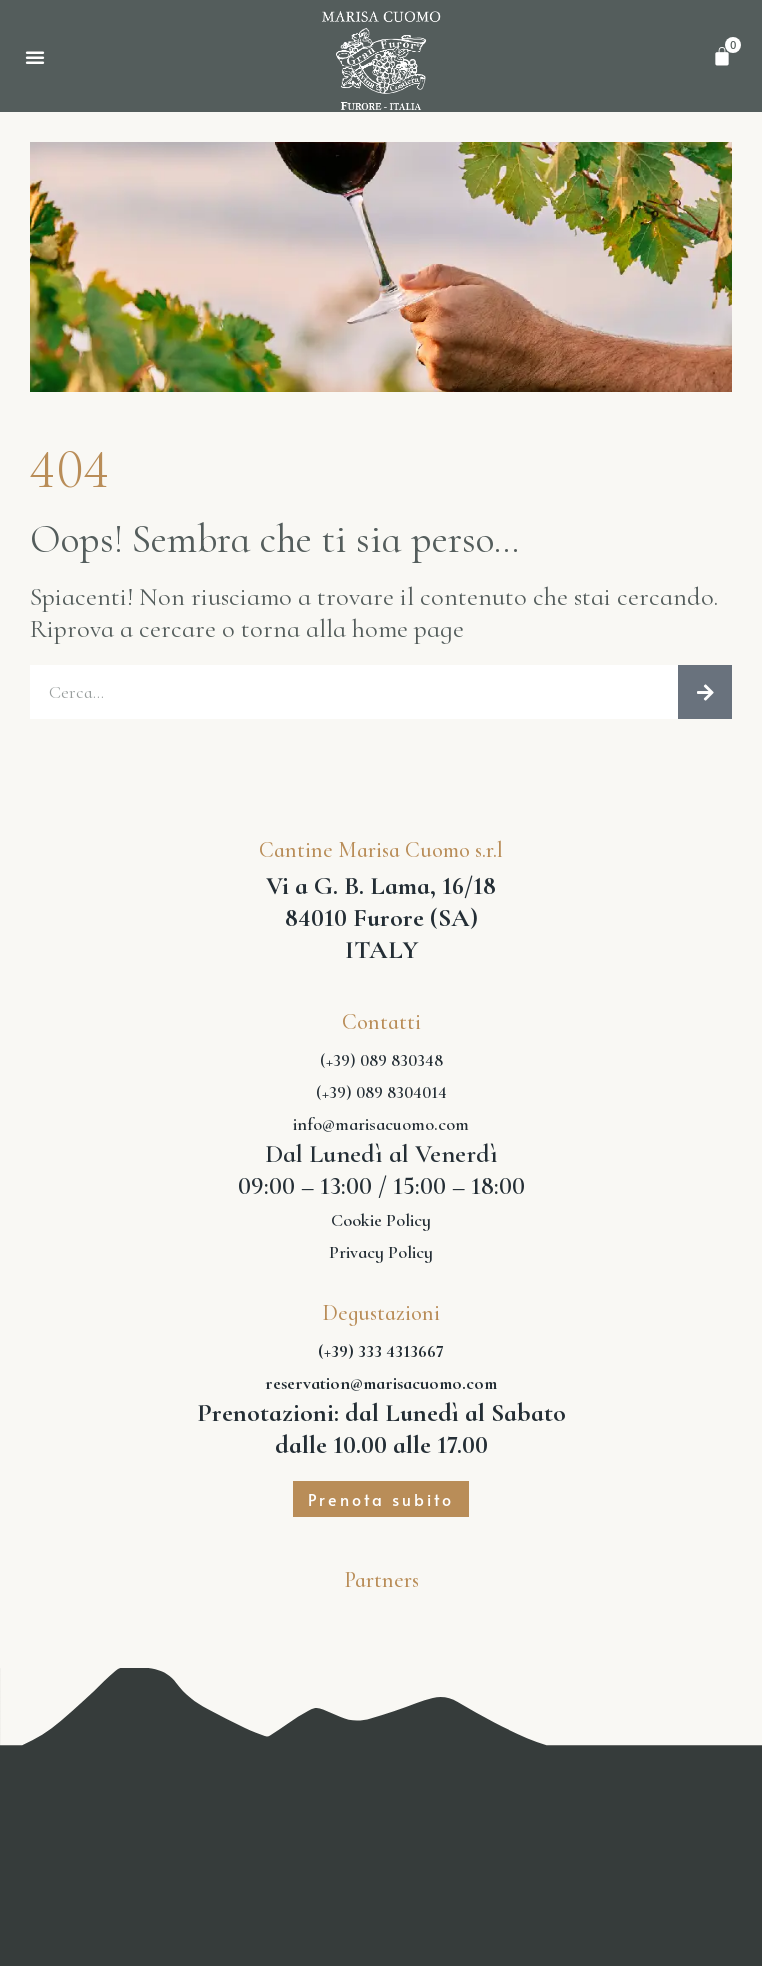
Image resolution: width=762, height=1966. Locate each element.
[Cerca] (705, 692)
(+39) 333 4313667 (381, 1351)
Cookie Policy (381, 1220)
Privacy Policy (381, 1252)
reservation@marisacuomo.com (381, 1383)
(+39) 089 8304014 (381, 1092)
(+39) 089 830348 (381, 1060)
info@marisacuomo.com (381, 1124)
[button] (35, 57)
